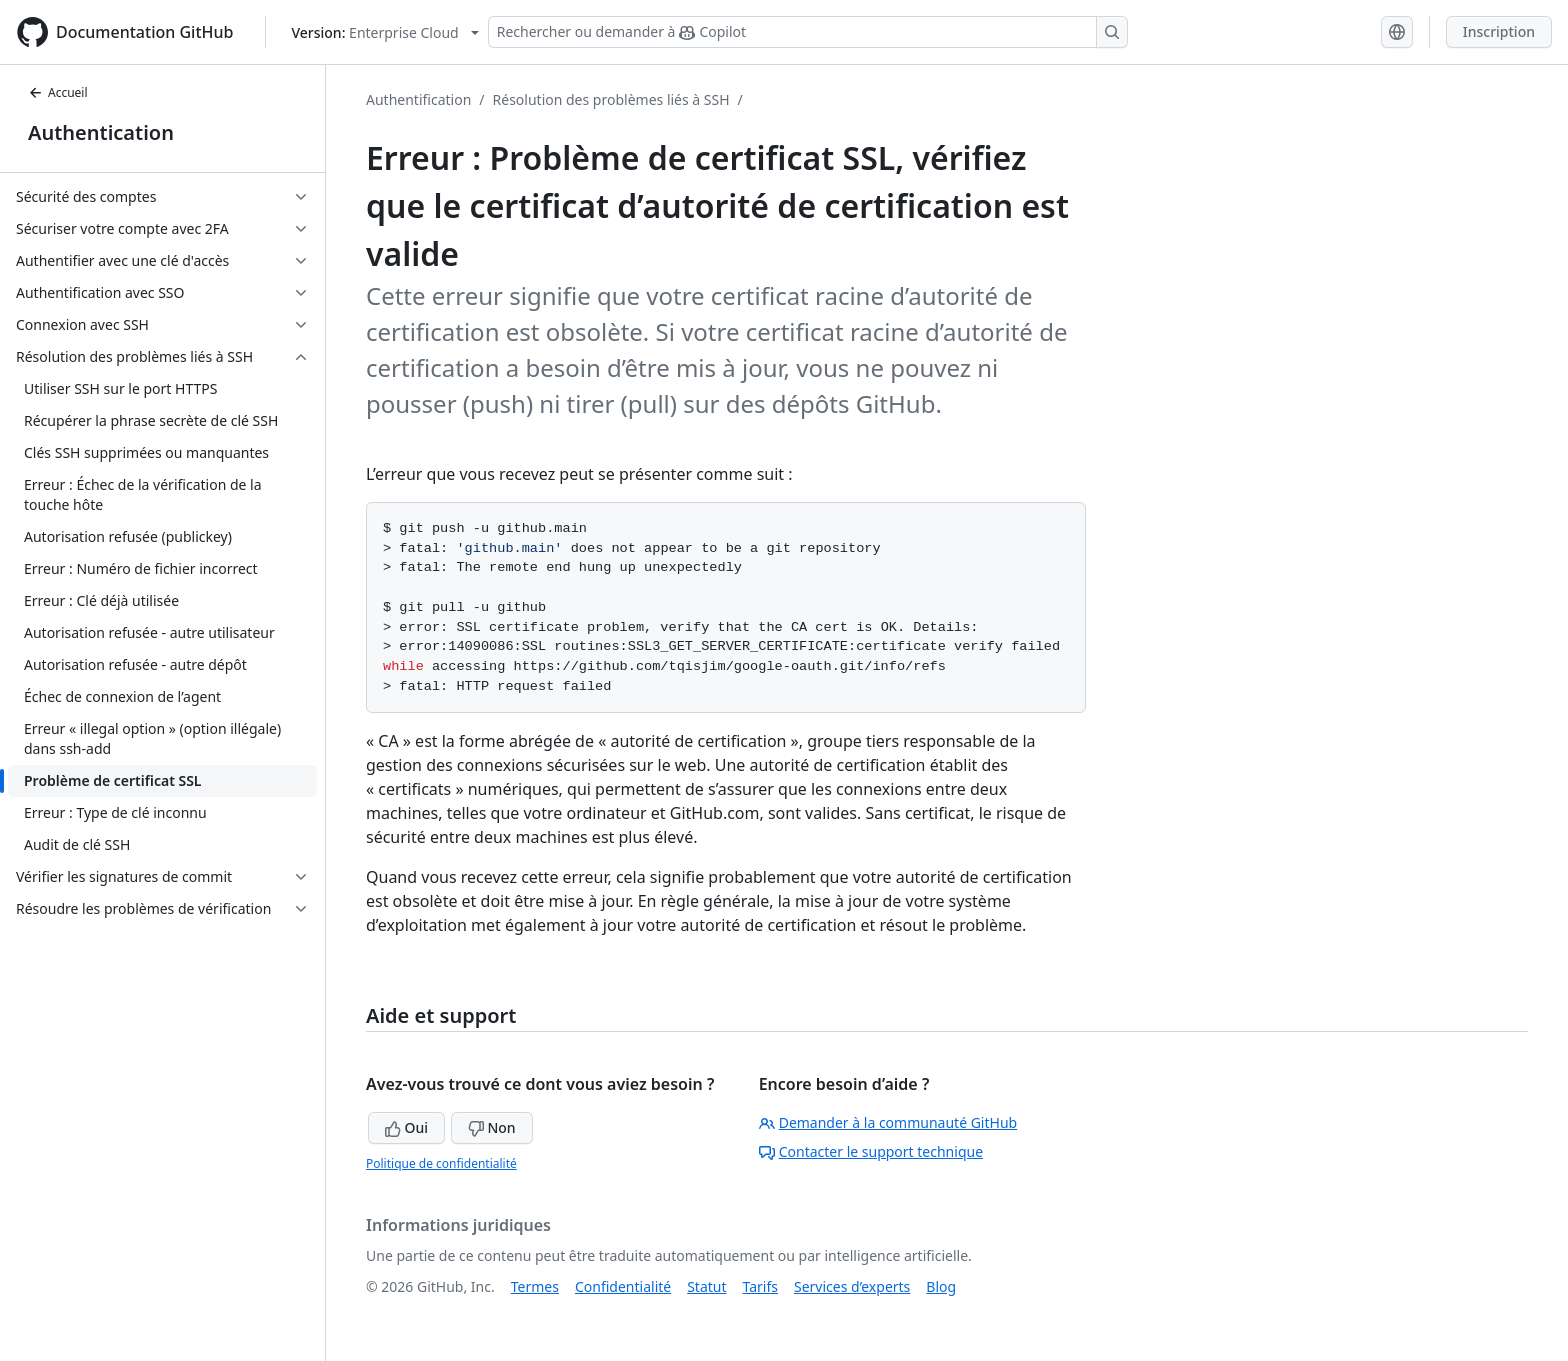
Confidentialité (623, 1286)
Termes (535, 1286)
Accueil (58, 92)
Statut (706, 1286)
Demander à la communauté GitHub (888, 1122)
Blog (941, 1286)
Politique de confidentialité (441, 1163)
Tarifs (760, 1286)
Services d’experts (852, 1286)
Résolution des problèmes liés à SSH (611, 99)
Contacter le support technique (871, 1151)
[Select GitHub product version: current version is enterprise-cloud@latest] (384, 32)
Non (492, 1127)
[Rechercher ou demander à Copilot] (808, 32)
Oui (406, 1127)
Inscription (1499, 31)
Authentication (101, 132)
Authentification (418, 99)
